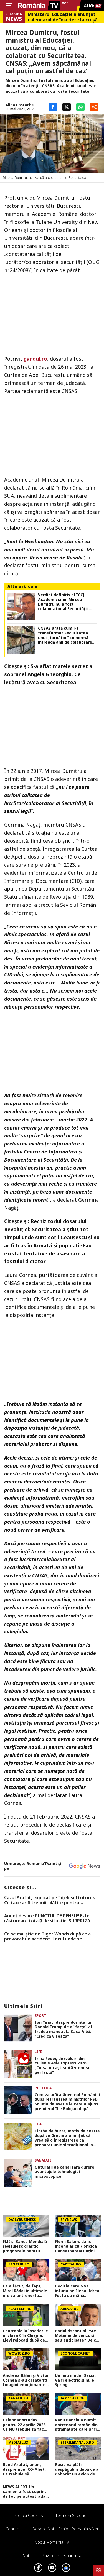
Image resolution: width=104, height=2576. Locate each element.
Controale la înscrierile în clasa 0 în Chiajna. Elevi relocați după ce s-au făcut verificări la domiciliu (25, 2336)
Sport (40, 2015)
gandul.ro (35, 358)
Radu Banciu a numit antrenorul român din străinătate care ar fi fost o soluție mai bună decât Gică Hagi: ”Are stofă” (78, 2425)
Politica (43, 2088)
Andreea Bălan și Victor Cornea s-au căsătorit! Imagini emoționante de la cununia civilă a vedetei (26, 2380)
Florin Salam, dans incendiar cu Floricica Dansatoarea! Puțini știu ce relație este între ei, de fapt (76, 2246)
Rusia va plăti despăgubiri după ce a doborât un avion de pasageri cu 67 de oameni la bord (76, 2469)
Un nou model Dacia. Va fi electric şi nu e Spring (75, 2380)
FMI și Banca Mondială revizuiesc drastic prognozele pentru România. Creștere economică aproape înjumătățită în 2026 (25, 2246)
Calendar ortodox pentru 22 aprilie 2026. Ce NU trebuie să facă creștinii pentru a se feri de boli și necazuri (25, 2425)
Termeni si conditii (72, 2515)
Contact (13, 2528)
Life (38, 2051)
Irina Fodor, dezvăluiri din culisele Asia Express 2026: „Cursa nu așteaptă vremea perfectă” (62, 2065)
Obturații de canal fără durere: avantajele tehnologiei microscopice (65, 2172)
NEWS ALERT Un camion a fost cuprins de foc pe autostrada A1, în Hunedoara (25, 2492)
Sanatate (43, 2160)
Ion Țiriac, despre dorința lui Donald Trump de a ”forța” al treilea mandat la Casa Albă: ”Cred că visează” (63, 2029)
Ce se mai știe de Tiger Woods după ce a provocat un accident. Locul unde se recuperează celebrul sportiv (47, 1936)
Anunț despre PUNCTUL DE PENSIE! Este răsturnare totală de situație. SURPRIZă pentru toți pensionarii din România (47, 1918)
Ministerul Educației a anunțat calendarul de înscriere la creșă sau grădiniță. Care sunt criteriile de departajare (63, 17)
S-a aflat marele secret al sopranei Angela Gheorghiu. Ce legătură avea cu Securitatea (49, 674)
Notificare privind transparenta (52, 2555)
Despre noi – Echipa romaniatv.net (65, 2528)
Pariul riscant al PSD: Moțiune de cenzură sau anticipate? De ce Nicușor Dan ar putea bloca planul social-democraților (76, 2336)
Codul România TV (52, 2542)
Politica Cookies (28, 2515)
